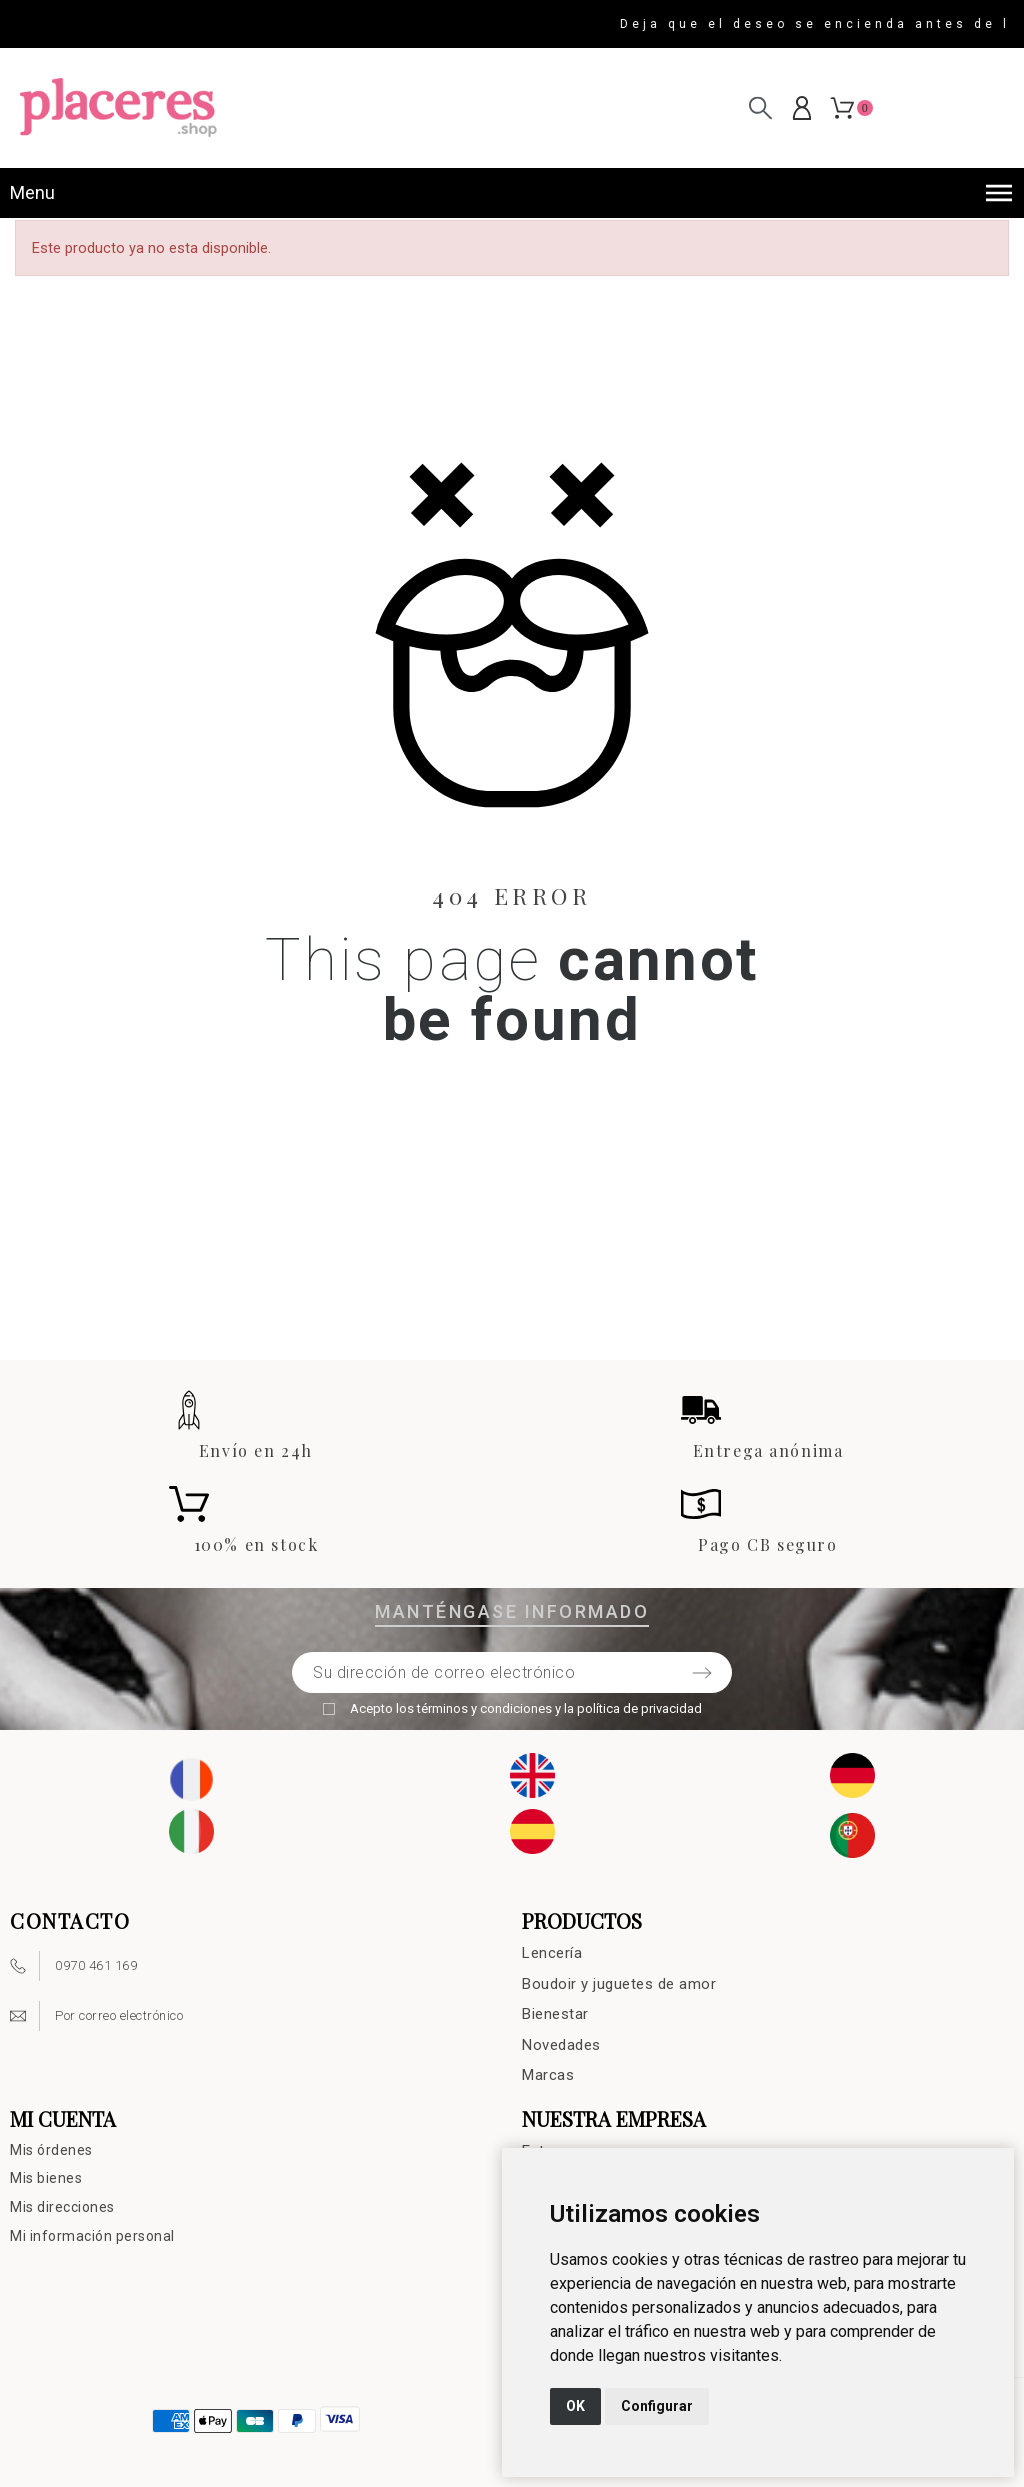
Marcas (548, 2075)
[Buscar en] (760, 107)
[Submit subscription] (702, 1673)
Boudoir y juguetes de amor (619, 1984)
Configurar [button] (657, 2406)
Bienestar (555, 2014)
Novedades (561, 2045)
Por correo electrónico (119, 2015)
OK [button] (575, 2406)
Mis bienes (46, 2178)
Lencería (552, 1953)
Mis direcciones (62, 2207)
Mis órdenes (51, 2150)
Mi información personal (92, 2236)
